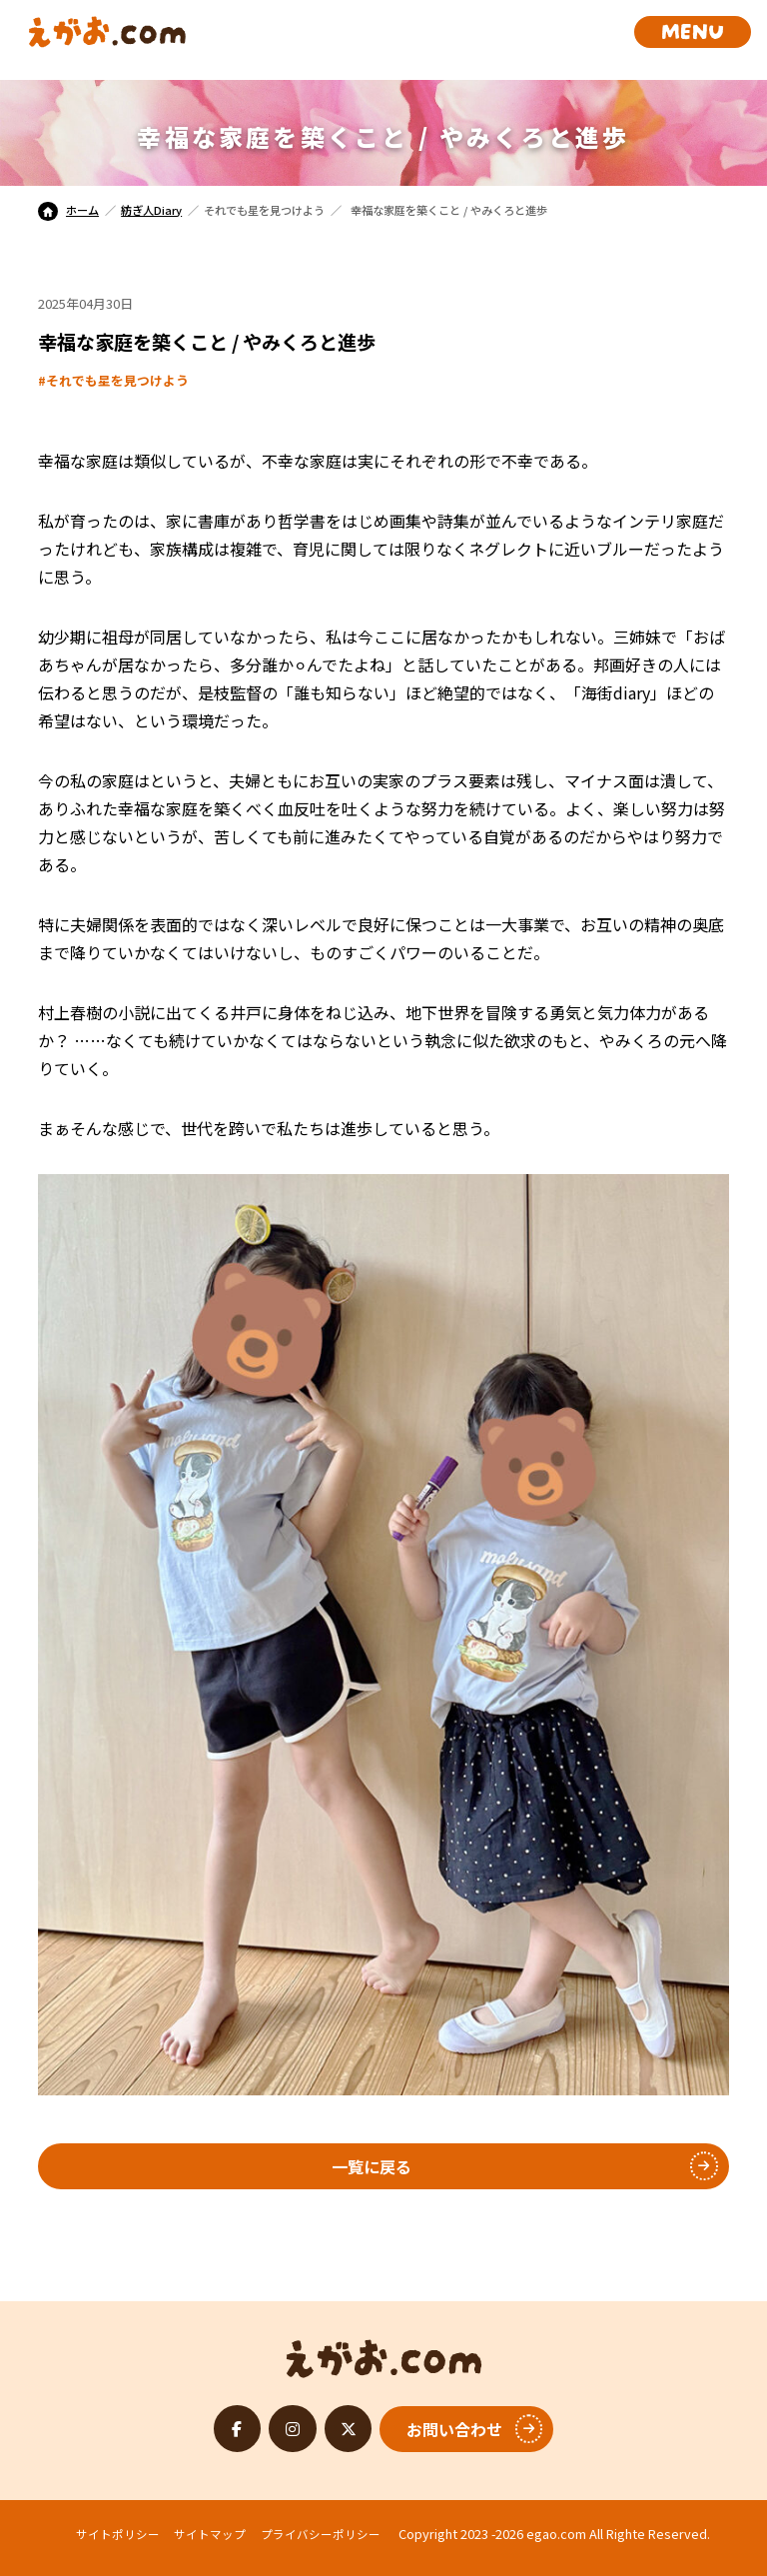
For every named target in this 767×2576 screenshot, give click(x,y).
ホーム (68, 210)
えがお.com (384, 2353)
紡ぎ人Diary (151, 210)
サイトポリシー (118, 2534)
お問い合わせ (454, 2429)
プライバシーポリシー (321, 2534)
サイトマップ (210, 2534)
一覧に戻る (371, 2166)
